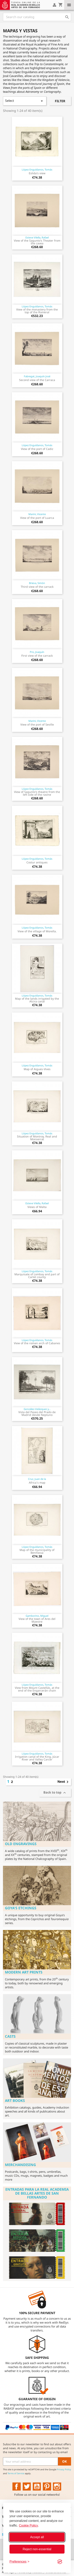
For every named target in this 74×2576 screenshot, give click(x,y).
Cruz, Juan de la (37, 1479)
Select (24, 100)
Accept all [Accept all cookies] (37, 2537)
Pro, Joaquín (37, 652)
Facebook (16, 2486)
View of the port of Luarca (37, 518)
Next (63, 1782)
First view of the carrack (37, 655)
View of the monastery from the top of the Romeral (37, 311)
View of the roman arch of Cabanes (37, 1343)
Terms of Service (15, 2473)
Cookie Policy (28, 2525)
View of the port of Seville (37, 724)
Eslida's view (37, 173)
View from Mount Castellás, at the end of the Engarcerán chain (37, 1689)
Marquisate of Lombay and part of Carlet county (37, 1275)
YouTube (37, 2486)
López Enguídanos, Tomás (37, 169)
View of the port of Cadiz (37, 449)
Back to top (55, 1792)
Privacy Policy (64, 2469)
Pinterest (47, 2486)
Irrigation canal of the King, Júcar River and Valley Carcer (37, 1758)
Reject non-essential (37, 2549)
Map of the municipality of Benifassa (37, 1551)
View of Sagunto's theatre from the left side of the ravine (37, 793)
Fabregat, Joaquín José (37, 376)
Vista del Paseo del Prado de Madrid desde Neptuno (37, 1413)
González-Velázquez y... (37, 1409)
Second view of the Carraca (37, 380)
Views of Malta (37, 1207)
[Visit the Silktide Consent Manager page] (60, 2561)
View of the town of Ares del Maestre (37, 1620)
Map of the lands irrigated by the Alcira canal (37, 1000)
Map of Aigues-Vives (37, 1069)
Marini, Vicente (37, 514)
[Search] (37, 17)
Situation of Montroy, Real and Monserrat (37, 1138)
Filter (60, 101)
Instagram (57, 2486)
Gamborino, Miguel (37, 1616)
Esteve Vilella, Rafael (37, 237)
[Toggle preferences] (19, 2562)
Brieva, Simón (37, 583)
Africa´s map (37, 1482)
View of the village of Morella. (37, 931)
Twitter (27, 2486)
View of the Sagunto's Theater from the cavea (37, 242)
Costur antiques (37, 862)
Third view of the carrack (37, 587)
